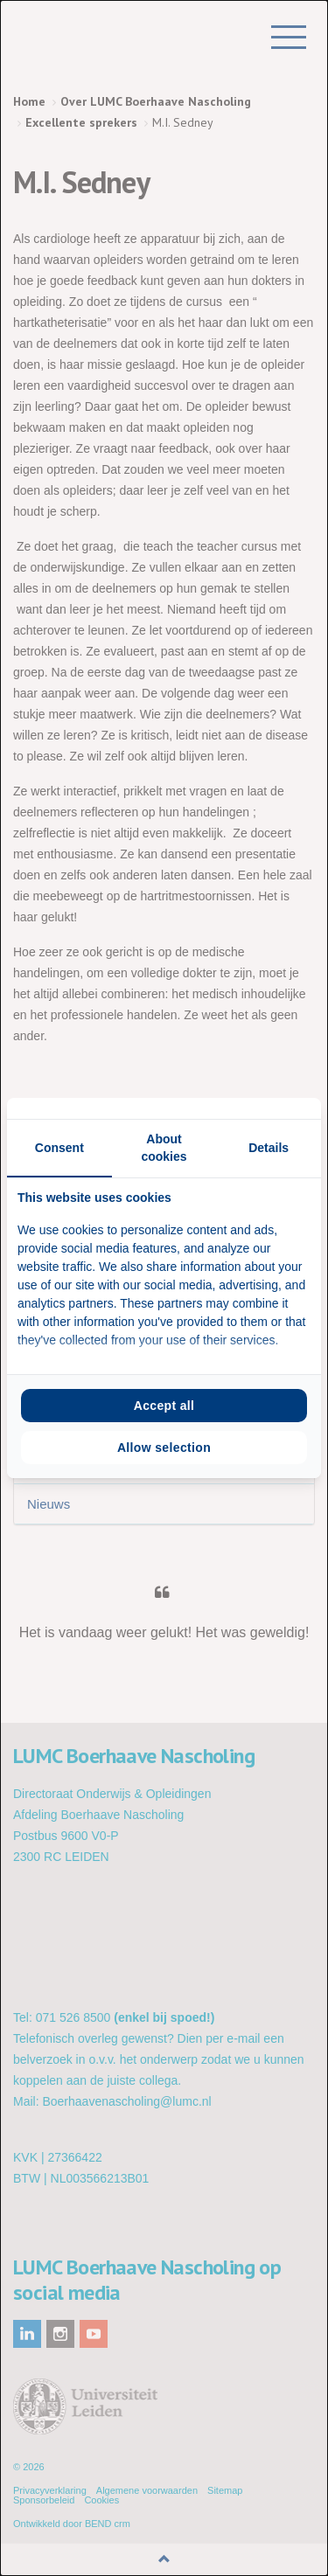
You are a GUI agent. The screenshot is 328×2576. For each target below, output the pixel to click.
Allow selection (164, 1448)
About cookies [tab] (163, 1147)
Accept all (164, 1406)
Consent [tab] (59, 1148)
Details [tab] (268, 1148)
